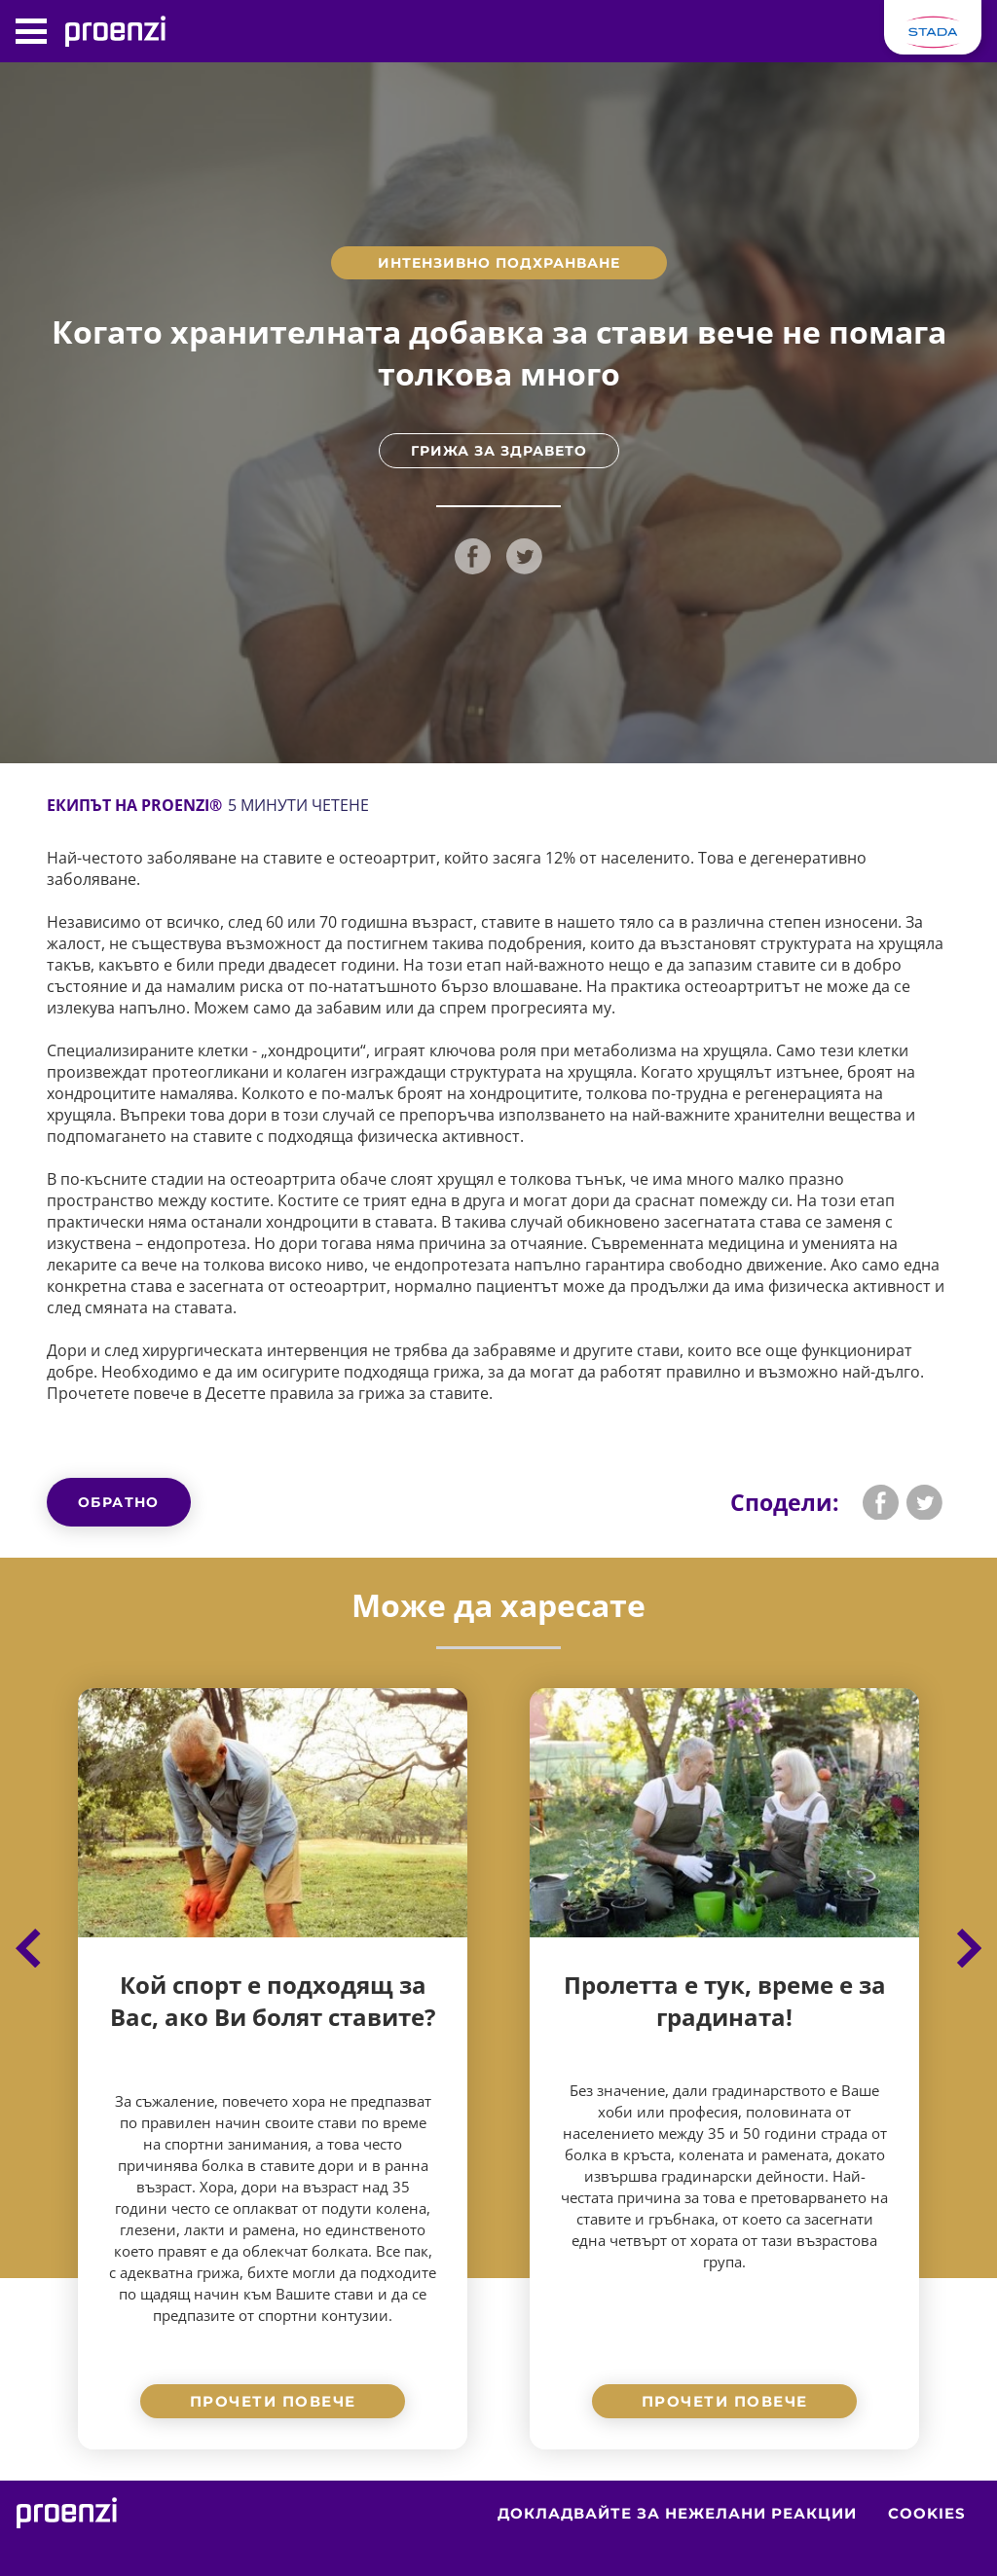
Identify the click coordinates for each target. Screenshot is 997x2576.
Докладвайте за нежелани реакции (677, 2513)
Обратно (119, 1502)
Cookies (927, 2513)
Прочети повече (273, 2401)
